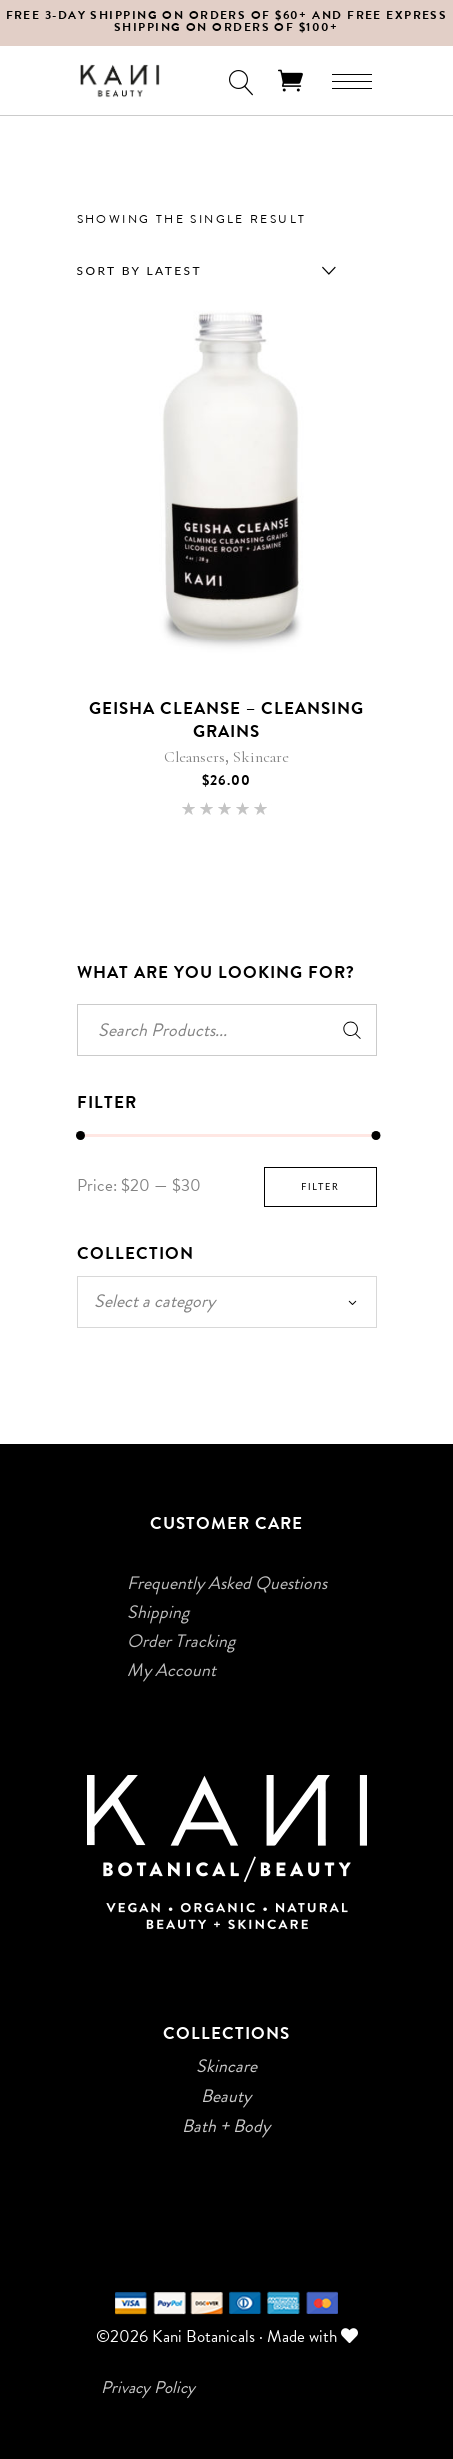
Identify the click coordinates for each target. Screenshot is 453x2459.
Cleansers (194, 757)
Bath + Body (226, 2126)
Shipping (158, 1612)
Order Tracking (181, 1641)
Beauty (226, 2096)
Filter (320, 1186)
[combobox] (202, 271)
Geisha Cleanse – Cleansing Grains (227, 719)
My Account (171, 1670)
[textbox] (227, 1301)
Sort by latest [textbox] (139, 270)
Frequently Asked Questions (227, 1583)
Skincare (261, 757)
